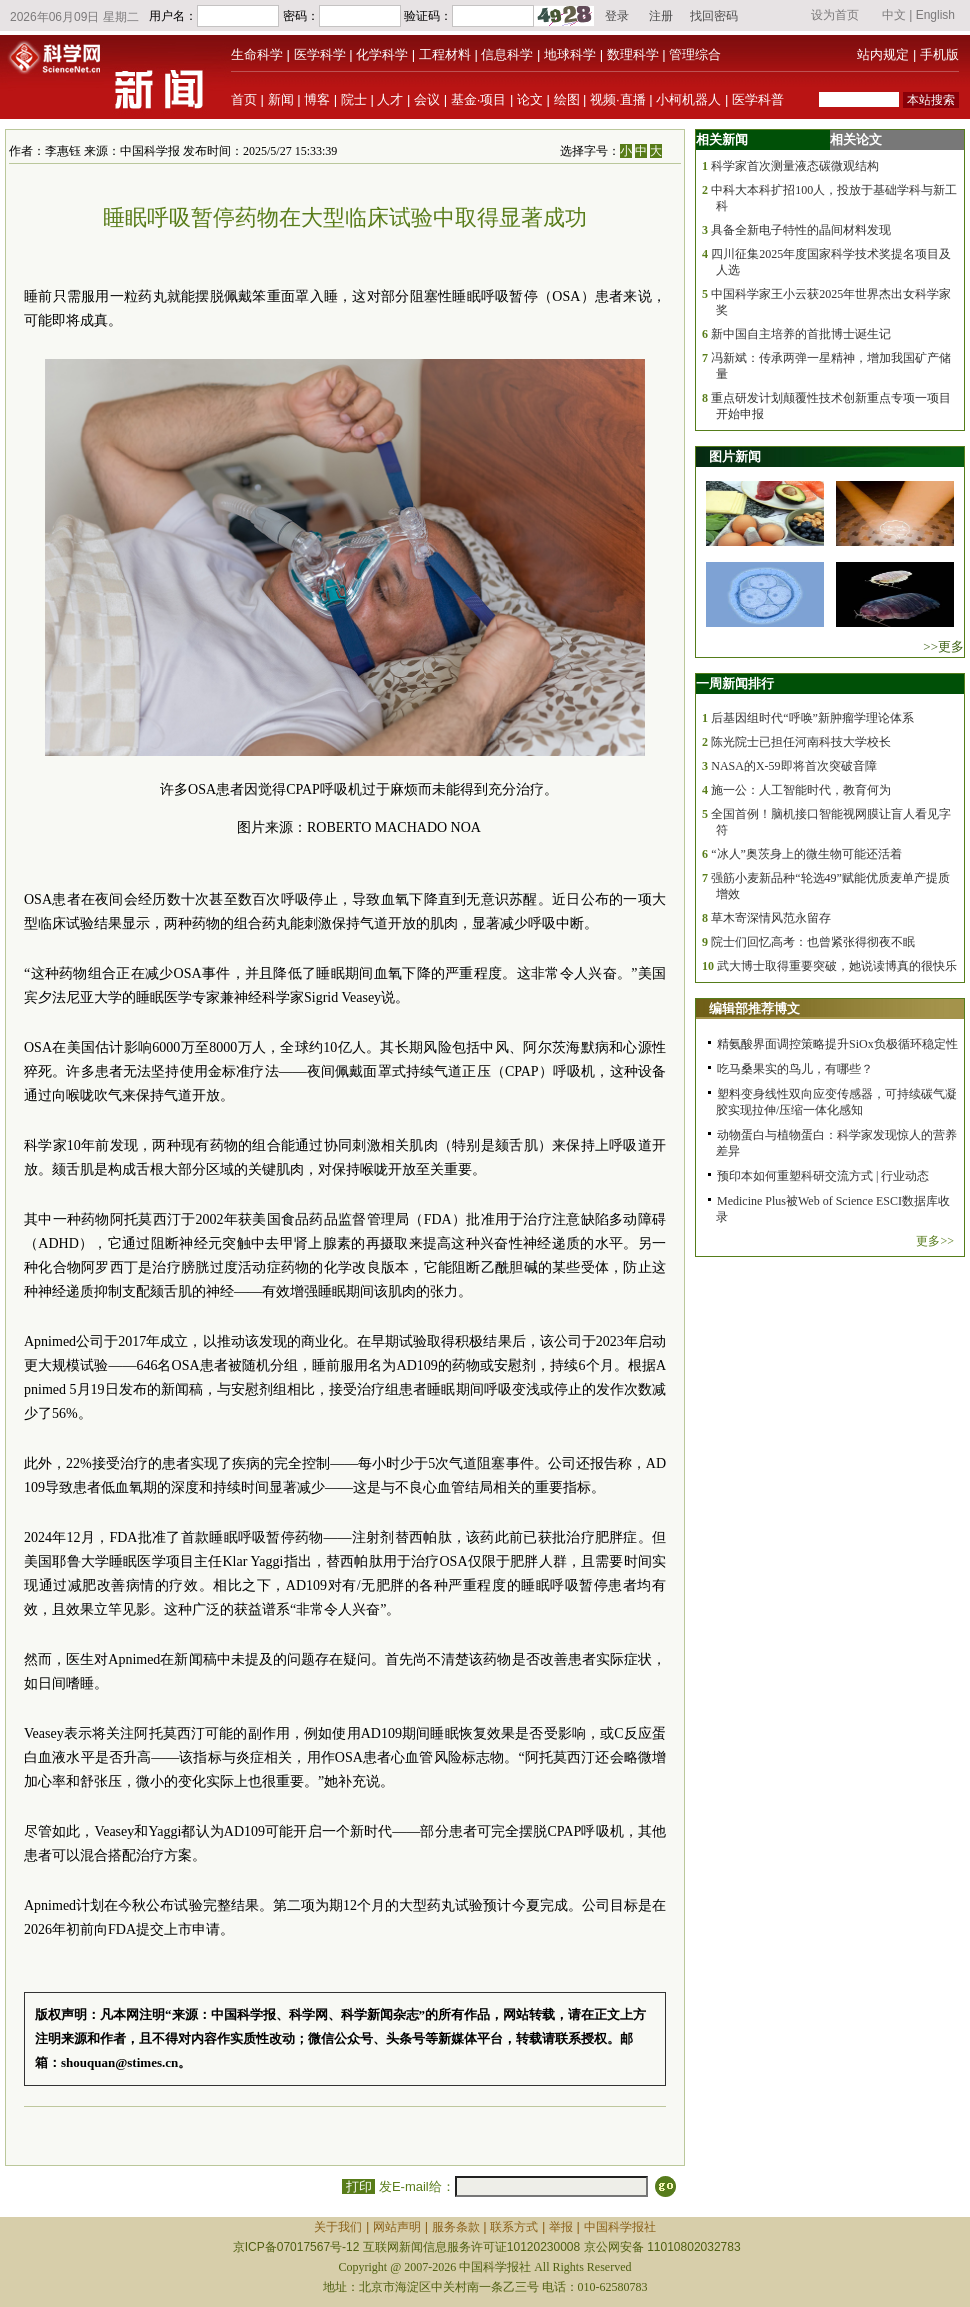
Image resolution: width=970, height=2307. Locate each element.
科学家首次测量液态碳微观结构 (795, 166)
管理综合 (695, 54)
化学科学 (382, 54)
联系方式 (514, 2227)
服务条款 (456, 2227)
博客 (317, 99)
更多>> (935, 1241)
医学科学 (320, 54)
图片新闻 (735, 456)
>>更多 (943, 646)
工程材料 (445, 54)
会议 (427, 99)
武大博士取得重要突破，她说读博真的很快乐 (837, 966)
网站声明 (397, 2227)
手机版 (939, 54)
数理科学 (633, 54)
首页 (244, 99)
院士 (354, 99)
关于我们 (338, 2227)
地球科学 (570, 54)
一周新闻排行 (735, 683)
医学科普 (758, 99)
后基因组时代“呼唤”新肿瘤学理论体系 (812, 718)
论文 (530, 99)
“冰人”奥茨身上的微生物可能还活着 (806, 854)
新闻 (281, 99)
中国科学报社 (620, 2227)
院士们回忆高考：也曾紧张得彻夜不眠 (813, 942)
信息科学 (507, 54)
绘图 (567, 99)
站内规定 (883, 54)
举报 (561, 2227)
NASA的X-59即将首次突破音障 (793, 766)
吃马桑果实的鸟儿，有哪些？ (795, 1069)
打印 (358, 2186)
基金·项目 (479, 99)
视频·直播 (618, 99)
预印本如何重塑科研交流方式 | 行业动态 (823, 1176)
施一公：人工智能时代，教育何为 (801, 790)
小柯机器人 (688, 99)
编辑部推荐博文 (754, 1008)
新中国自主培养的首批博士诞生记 (801, 334)
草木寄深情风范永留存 (771, 918)
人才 (390, 99)
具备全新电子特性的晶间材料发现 (801, 230)
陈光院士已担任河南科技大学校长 (801, 742)
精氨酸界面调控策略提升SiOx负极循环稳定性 (837, 1044)
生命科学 (257, 54)
